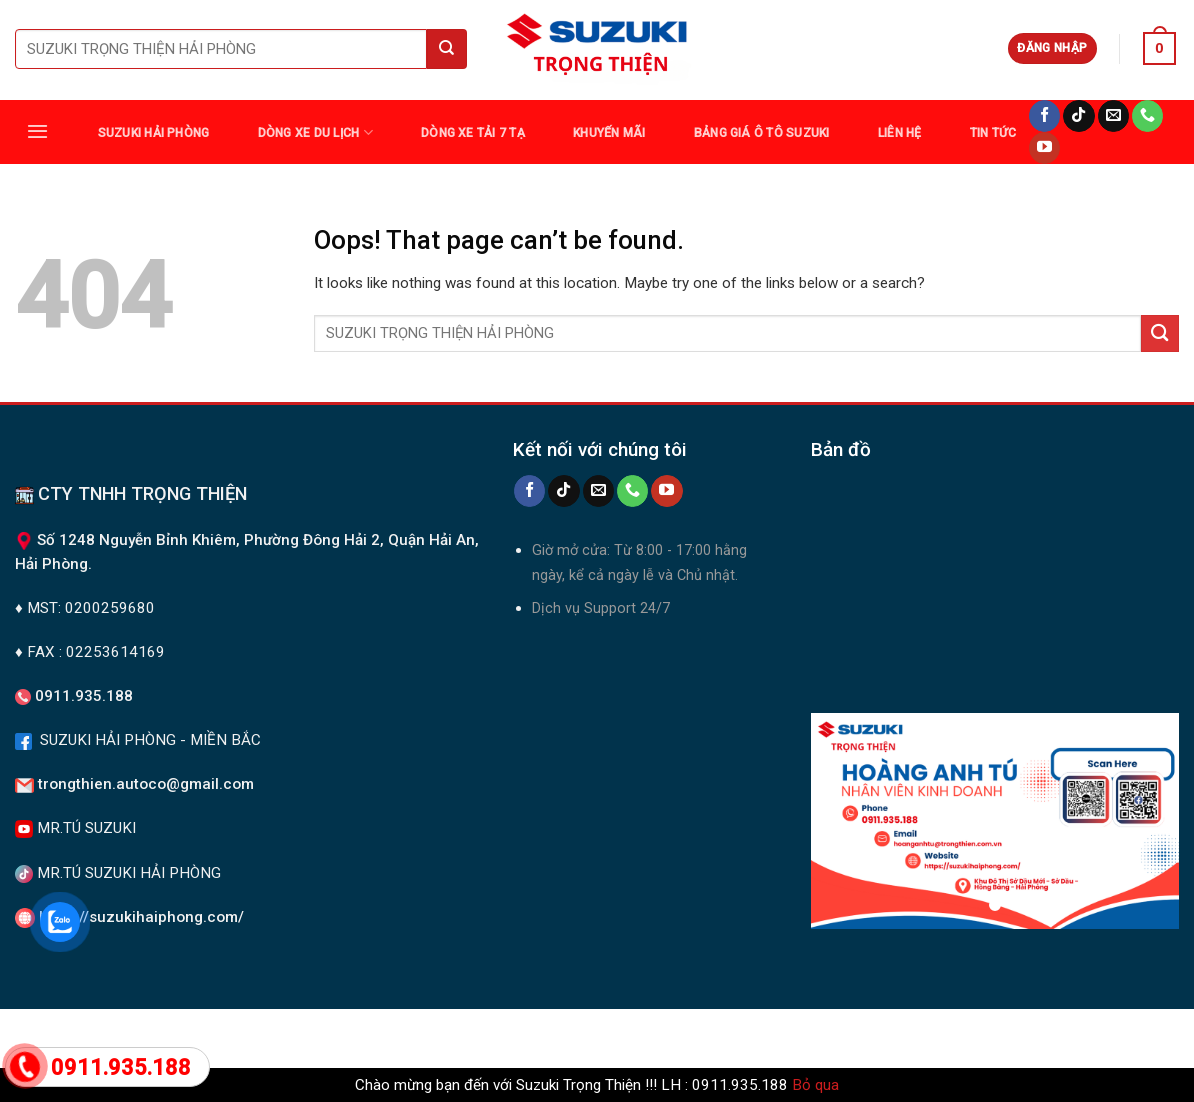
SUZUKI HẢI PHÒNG (154, 133)
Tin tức (649, 1035)
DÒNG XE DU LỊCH (315, 132)
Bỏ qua (815, 1085)
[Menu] (37, 131)
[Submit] (1160, 333)
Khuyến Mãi (609, 133)
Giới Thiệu (931, 1035)
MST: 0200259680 (91, 608)
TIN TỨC (993, 133)
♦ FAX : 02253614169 (90, 652)
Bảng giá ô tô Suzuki (762, 133)
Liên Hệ (900, 133)
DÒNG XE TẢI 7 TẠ (473, 133)
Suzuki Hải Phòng (228, 1035)
